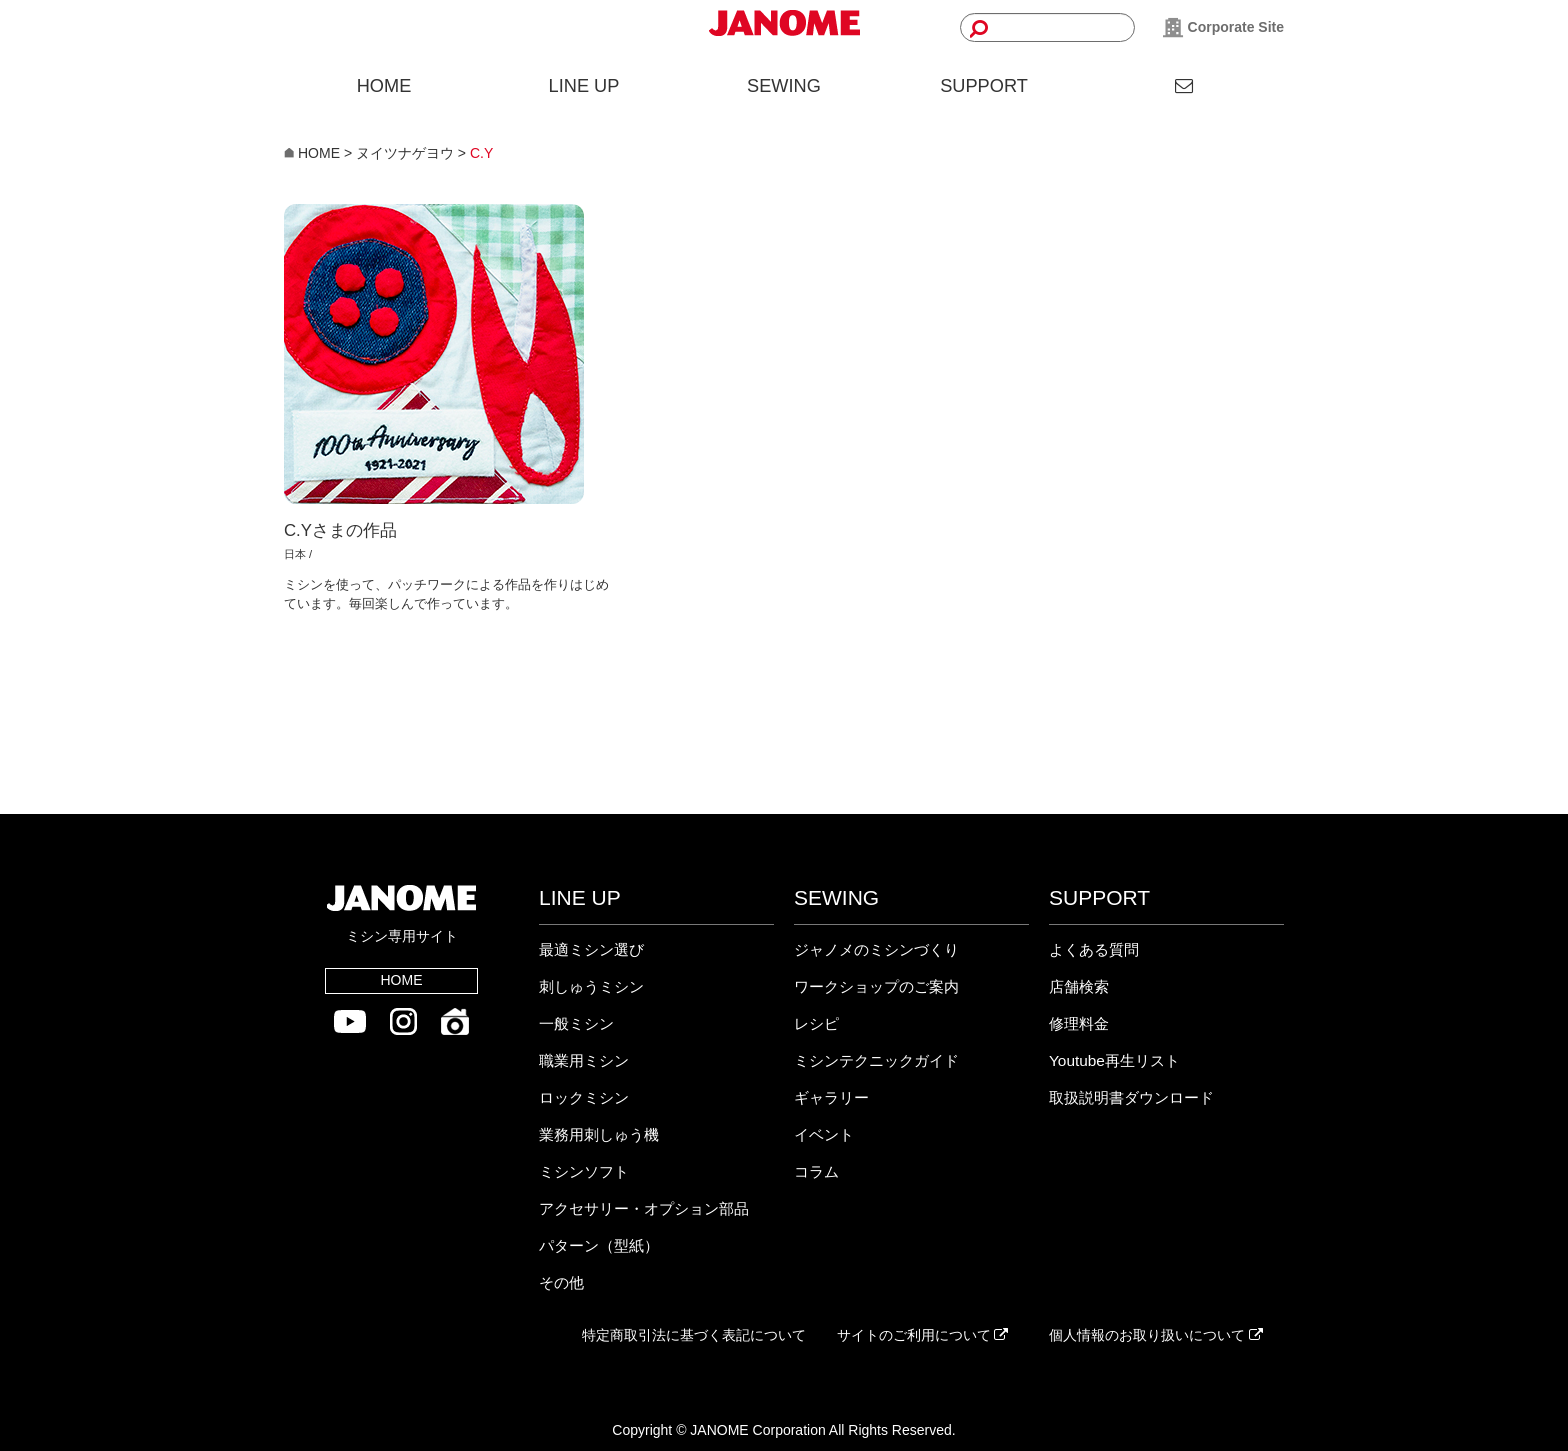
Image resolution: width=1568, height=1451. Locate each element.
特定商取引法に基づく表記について (694, 1335)
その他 (561, 1282)
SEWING (784, 86)
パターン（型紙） (599, 1245)
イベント (824, 1134)
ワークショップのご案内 (876, 986)
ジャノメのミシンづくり (876, 949)
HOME (384, 86)
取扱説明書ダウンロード (1131, 1097)
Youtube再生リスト (1114, 1060)
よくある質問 (1094, 949)
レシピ (816, 1023)
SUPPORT (984, 86)
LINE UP (584, 86)
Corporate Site (1223, 27)
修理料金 (1079, 1023)
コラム (816, 1171)
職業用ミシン (584, 1060)
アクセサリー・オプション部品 (644, 1208)
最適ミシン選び (591, 949)
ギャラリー (831, 1097)
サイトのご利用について (923, 1335)
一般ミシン (576, 1023)
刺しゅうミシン (591, 986)
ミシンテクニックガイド (876, 1060)
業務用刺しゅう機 (599, 1134)
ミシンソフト (584, 1171)
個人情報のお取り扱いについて (1156, 1335)
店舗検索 (1079, 986)
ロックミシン (584, 1097)
